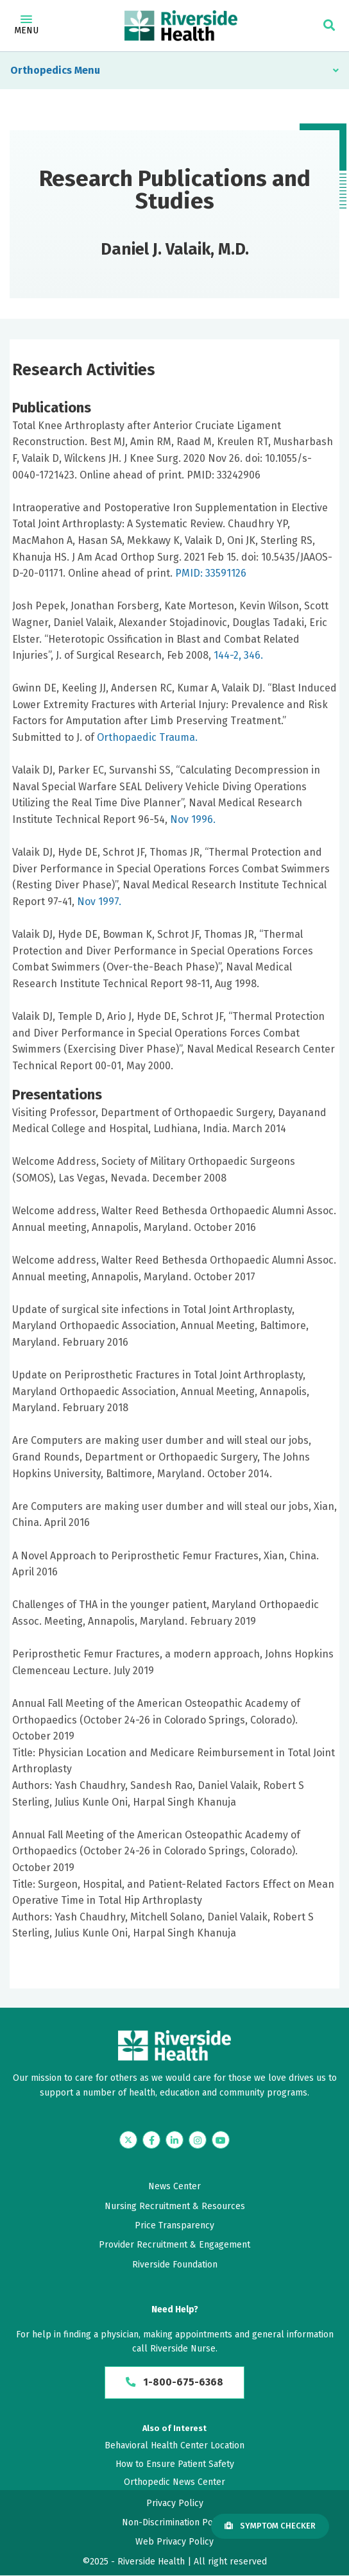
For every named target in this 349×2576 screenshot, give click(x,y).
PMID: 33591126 (210, 573)
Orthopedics (41, 70)
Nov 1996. (193, 819)
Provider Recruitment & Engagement (174, 2244)
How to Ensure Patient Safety (174, 2464)
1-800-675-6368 (175, 2383)
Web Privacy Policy (174, 2542)
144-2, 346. (238, 655)
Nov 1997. (99, 901)
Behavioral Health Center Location (174, 2446)
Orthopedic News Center (174, 2482)
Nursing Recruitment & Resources (175, 2206)
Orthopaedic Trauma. (147, 737)
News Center (174, 2186)
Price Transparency (174, 2225)
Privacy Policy (174, 2503)
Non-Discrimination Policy (174, 2523)
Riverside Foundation (174, 2264)
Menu (26, 25)
